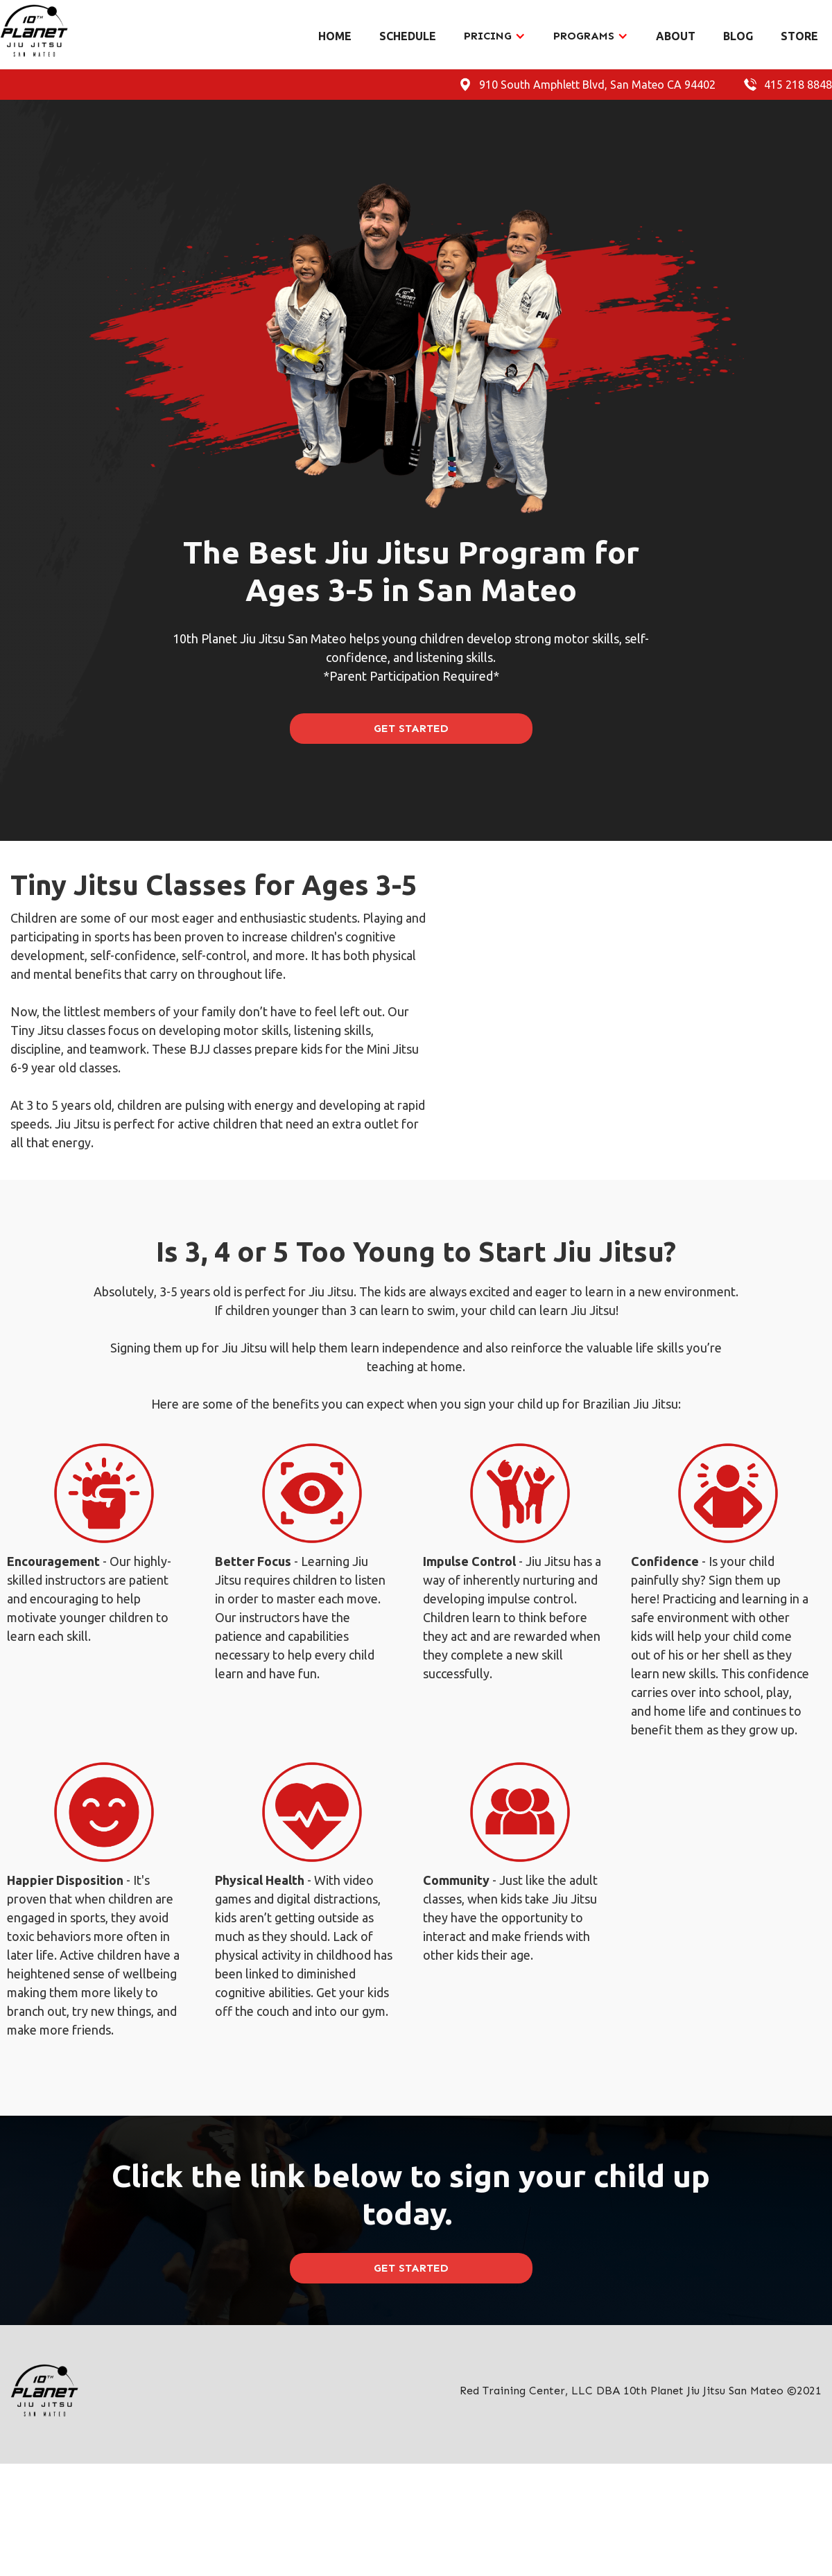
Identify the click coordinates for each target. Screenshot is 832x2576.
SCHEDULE (407, 36)
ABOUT (675, 36)
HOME (335, 36)
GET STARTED (411, 728)
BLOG (738, 36)
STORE (799, 36)
